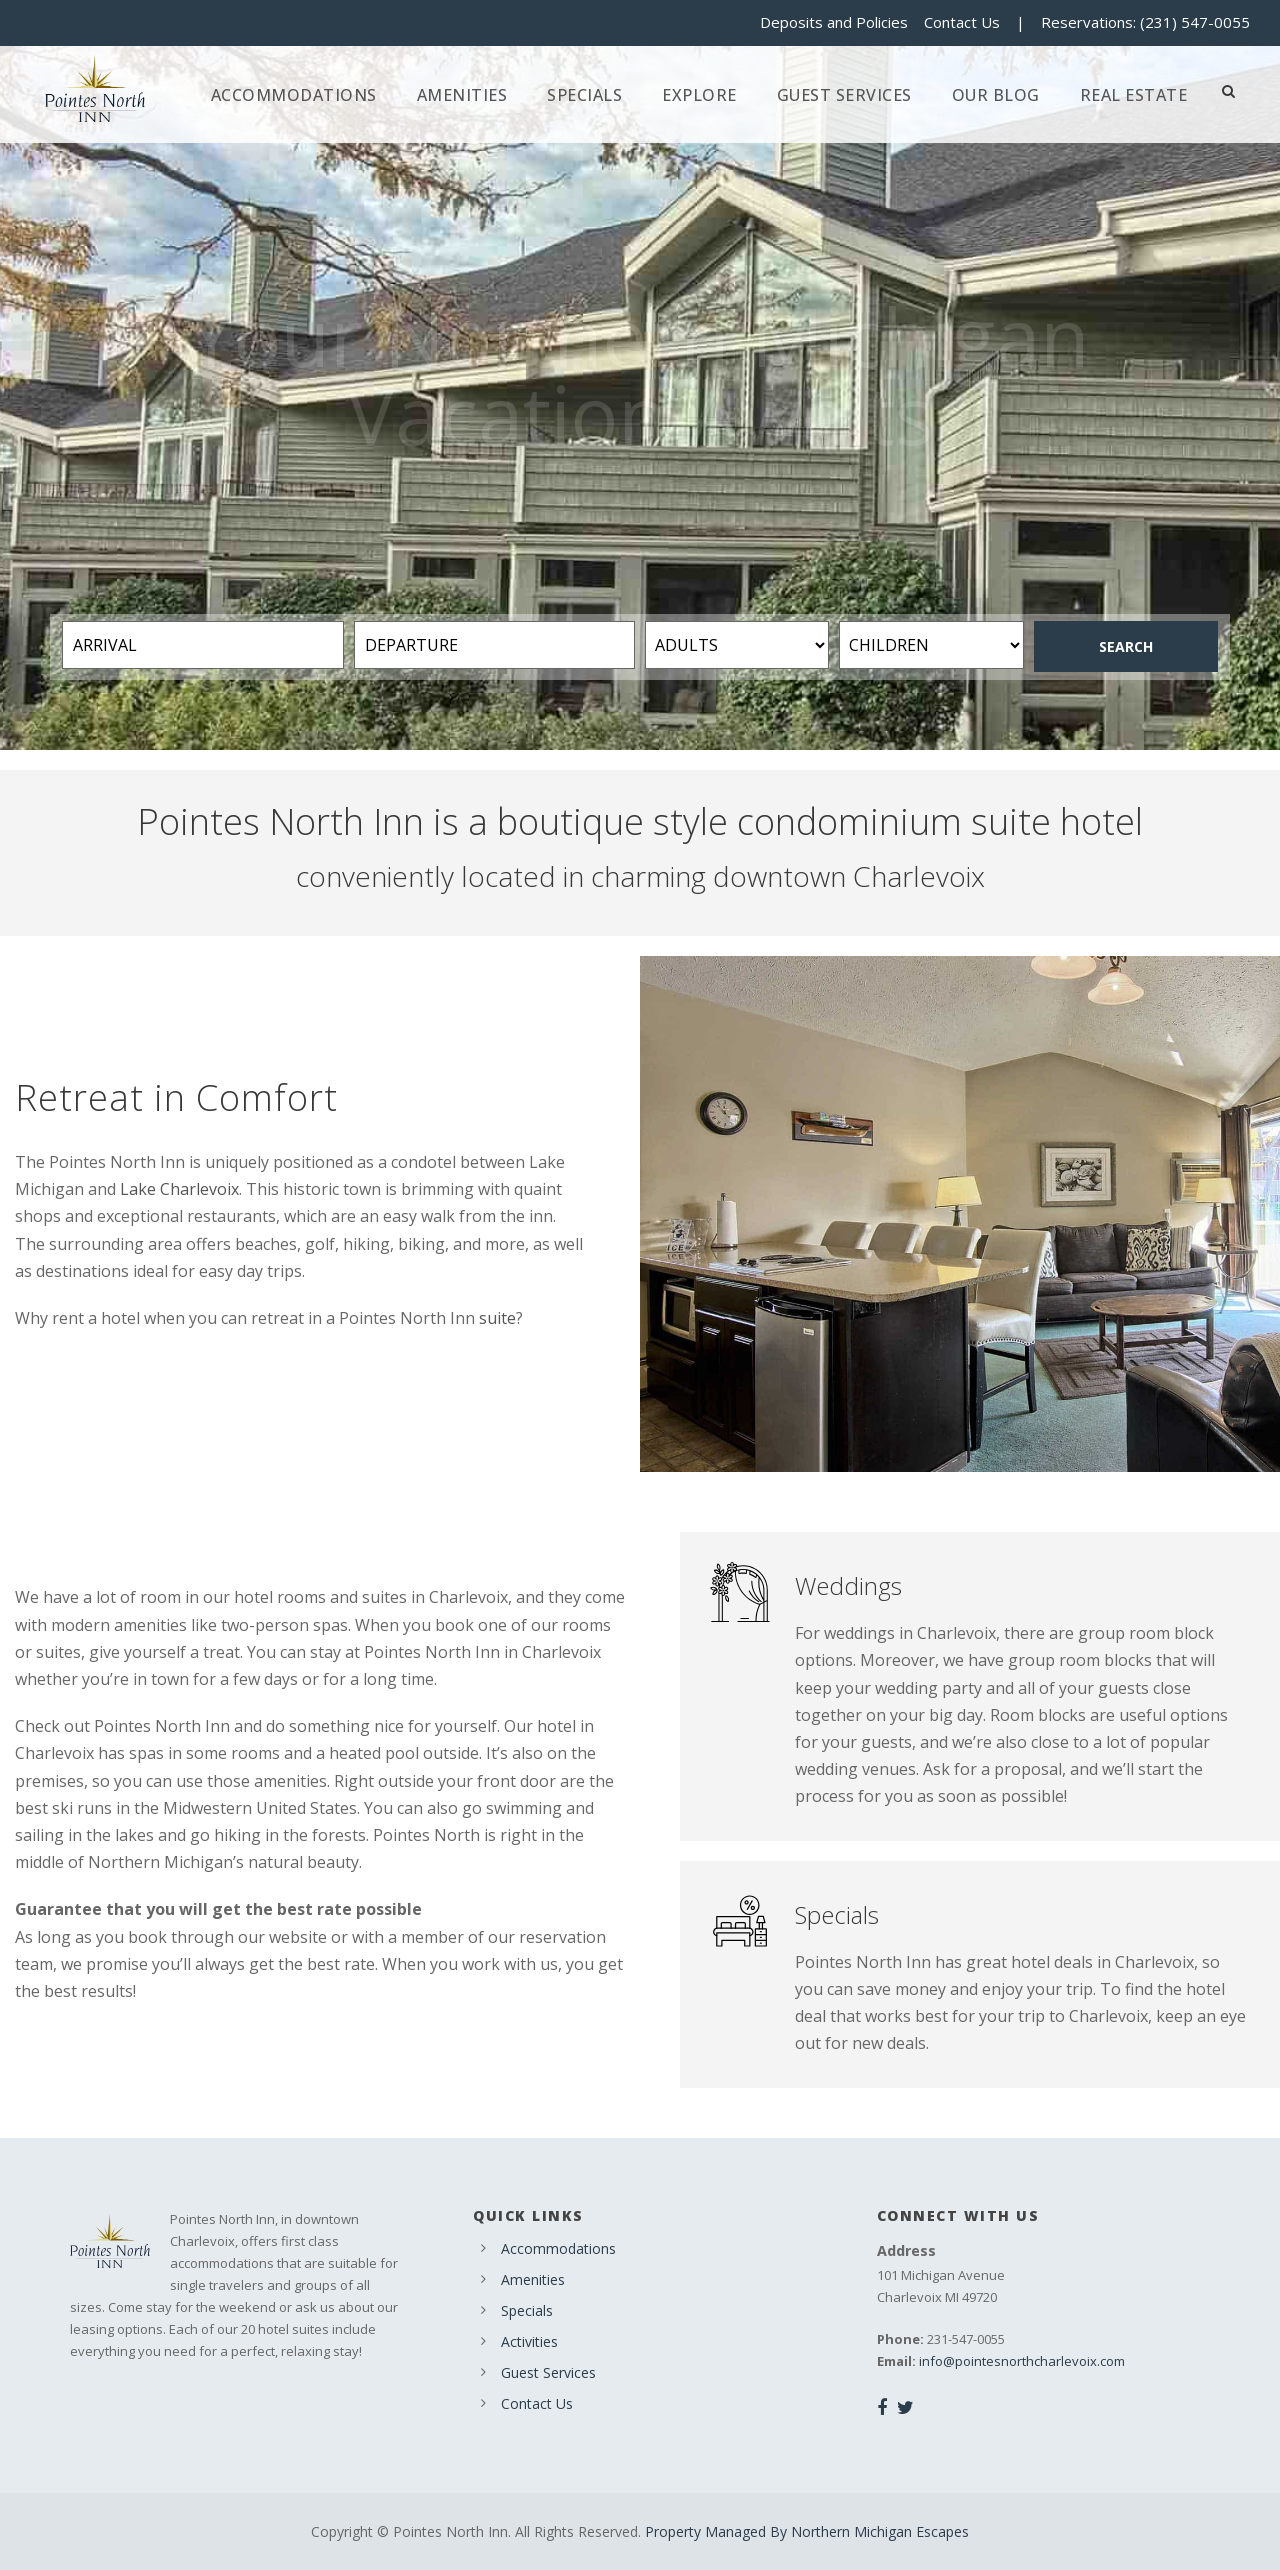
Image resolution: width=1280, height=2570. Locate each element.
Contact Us (962, 22)
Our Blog (996, 95)
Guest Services (844, 95)
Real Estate (1134, 95)
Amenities (462, 95)
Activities (529, 2341)
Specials (584, 95)
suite (497, 1318)
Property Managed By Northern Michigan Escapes (807, 2531)
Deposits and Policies (834, 22)
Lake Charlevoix (179, 1189)
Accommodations (294, 95)
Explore (699, 95)
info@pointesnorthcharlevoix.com (1022, 2361)
